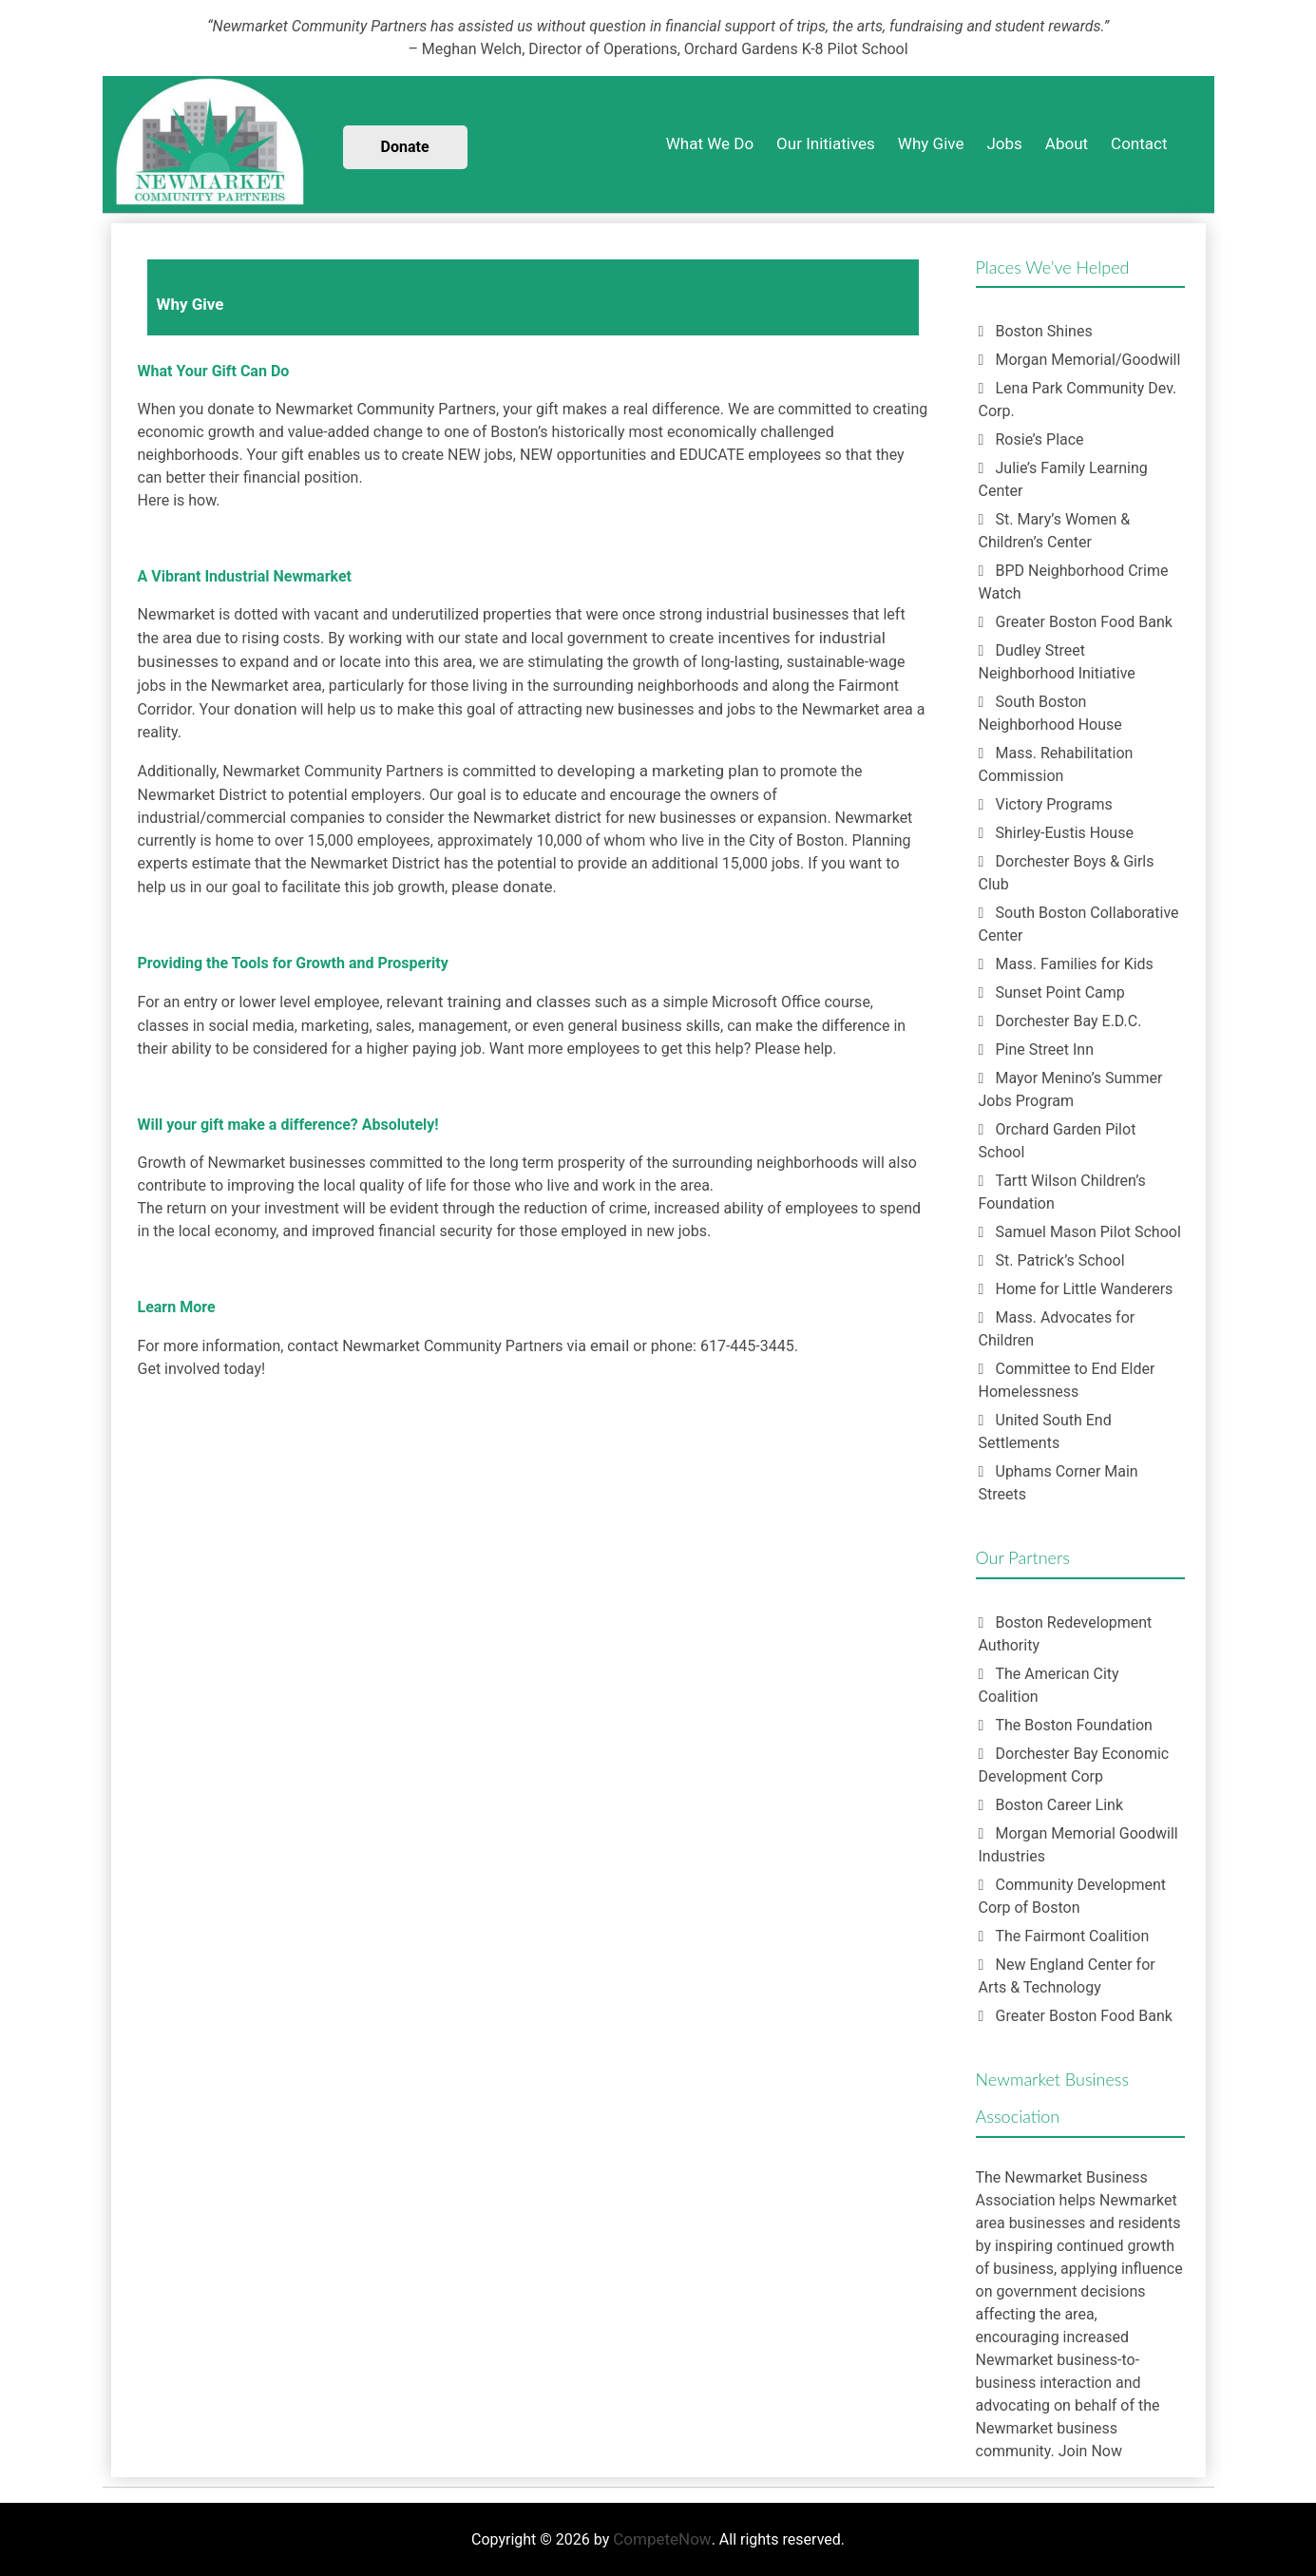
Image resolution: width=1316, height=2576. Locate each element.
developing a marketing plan (657, 770)
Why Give (931, 143)
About (1066, 143)
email (609, 1345)
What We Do (709, 143)
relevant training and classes (489, 1001)
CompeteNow (662, 2538)
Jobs (1003, 143)
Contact (1139, 143)
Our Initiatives (825, 143)
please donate (501, 886)
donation (265, 708)
